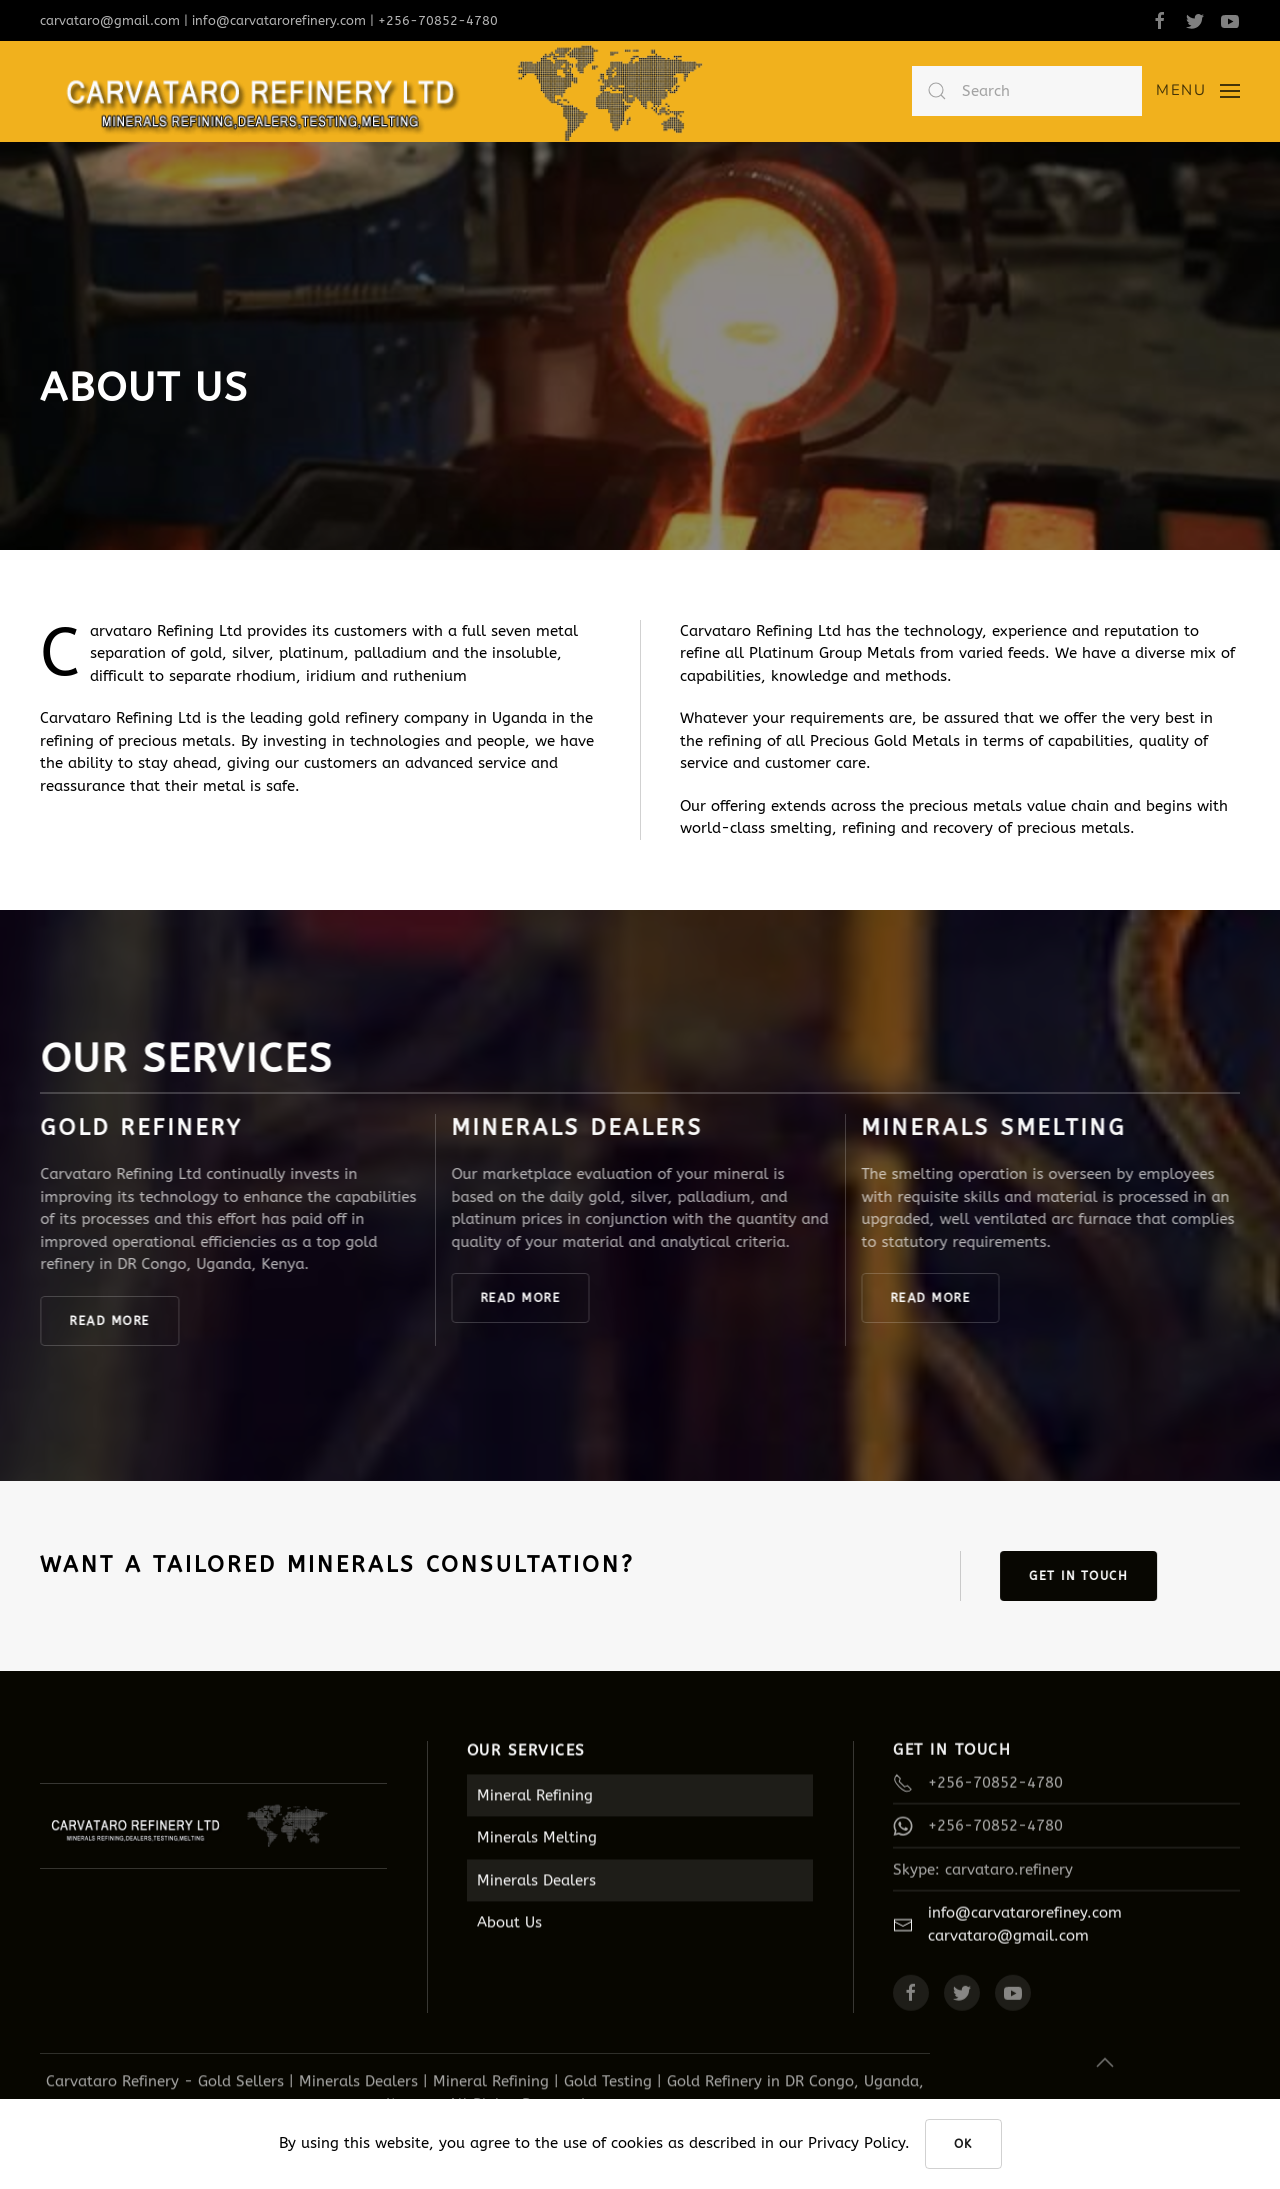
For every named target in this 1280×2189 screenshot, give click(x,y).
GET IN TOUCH (1083, 1576)
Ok (963, 2144)
